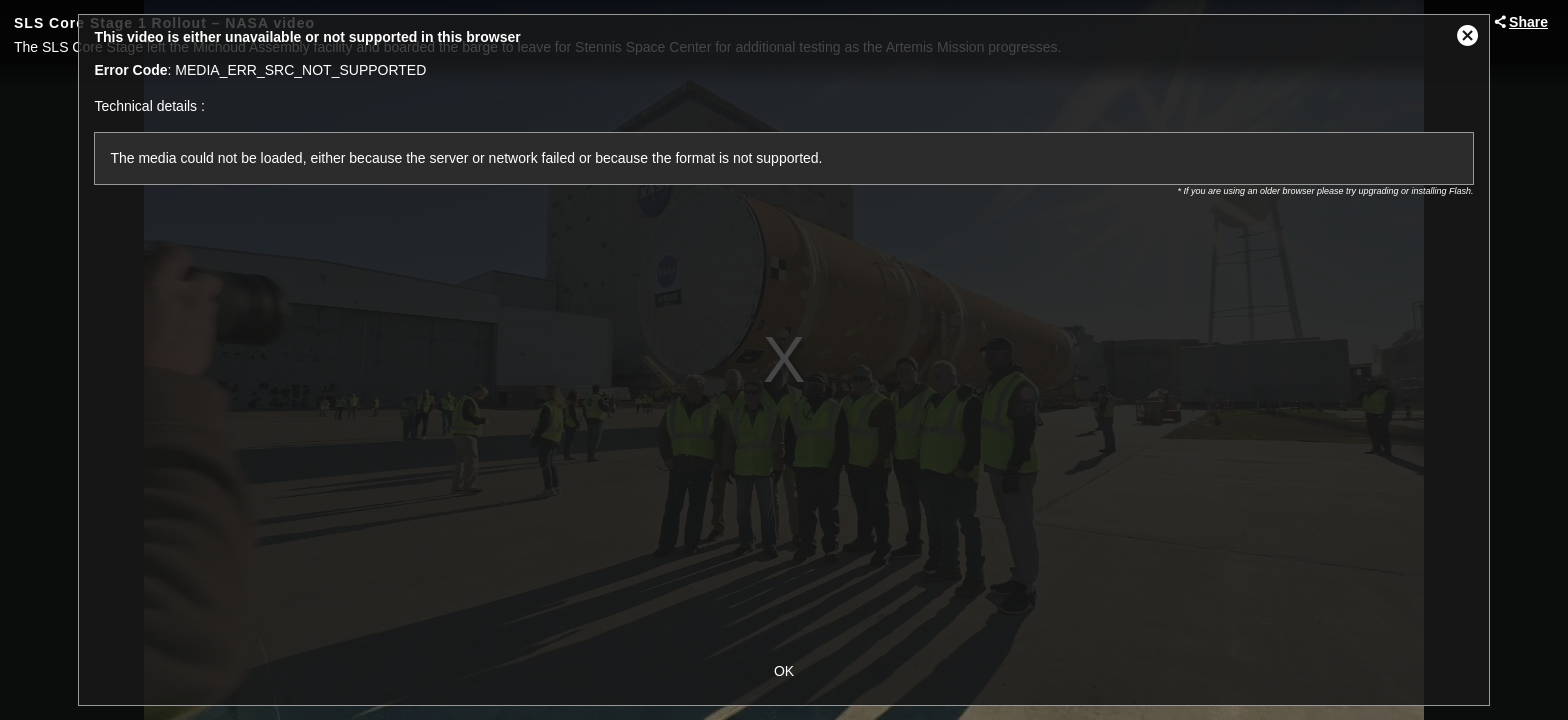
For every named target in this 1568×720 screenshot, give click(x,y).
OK (784, 671)
